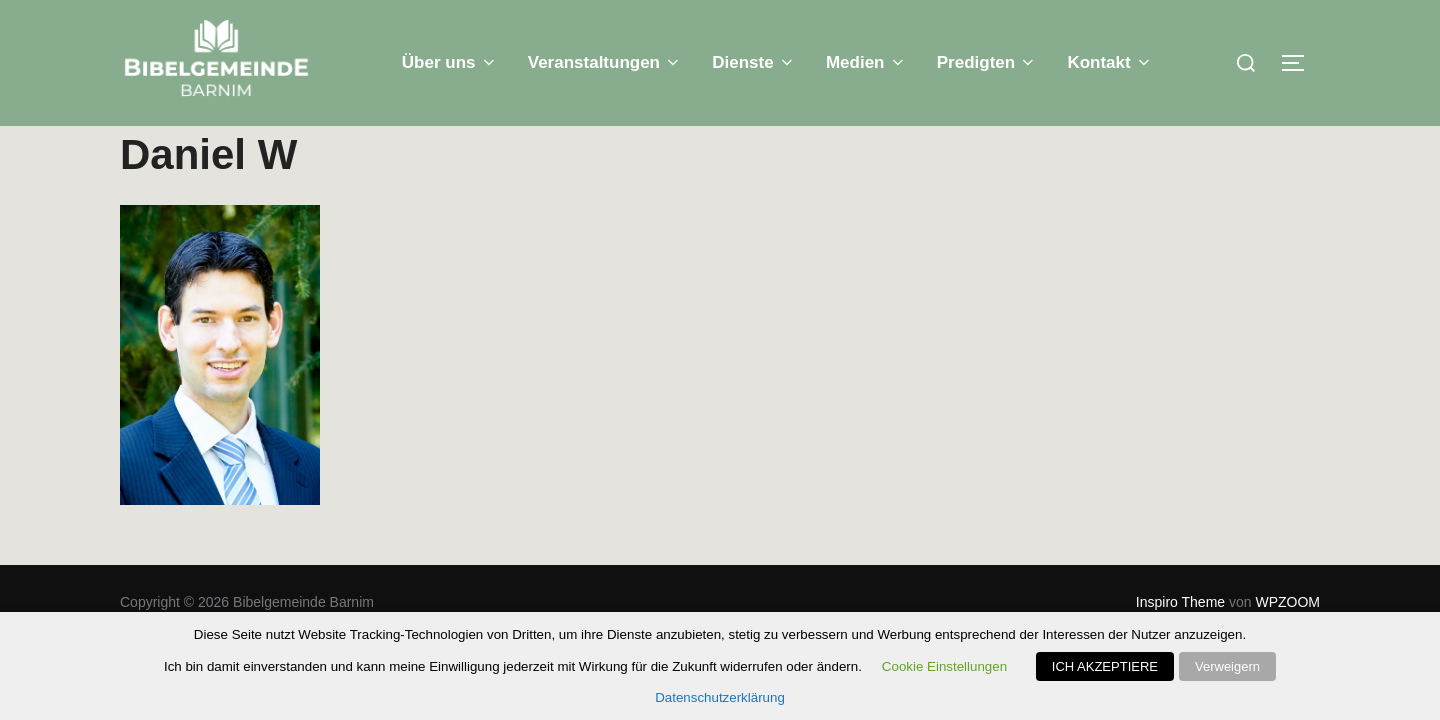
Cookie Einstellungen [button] (944, 666)
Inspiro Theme (1180, 602)
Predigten (987, 62)
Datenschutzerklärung (720, 697)
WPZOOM (1287, 602)
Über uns (450, 62)
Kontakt (1110, 62)
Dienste (754, 62)
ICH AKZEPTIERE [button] (1105, 666)
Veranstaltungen (605, 62)
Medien (866, 62)
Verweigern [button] (1227, 666)
